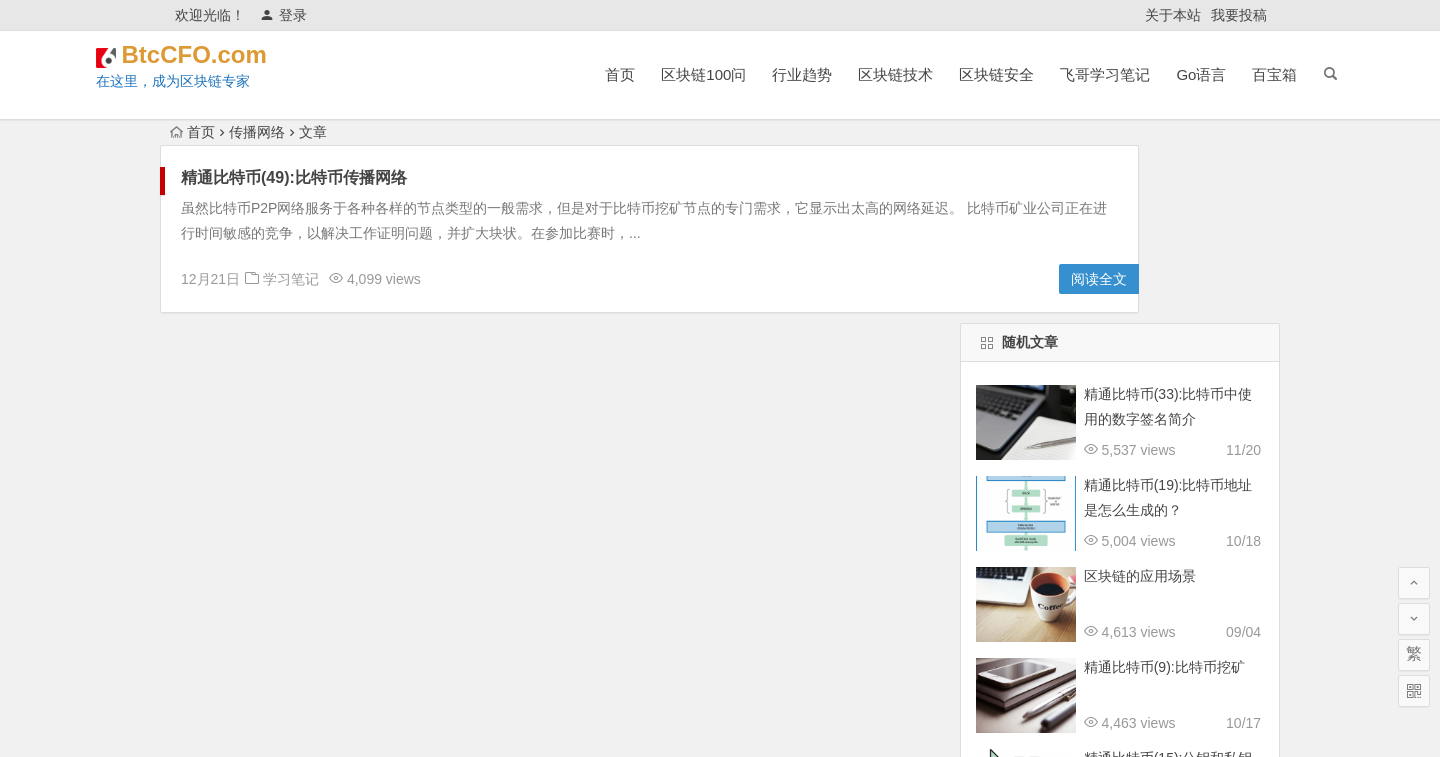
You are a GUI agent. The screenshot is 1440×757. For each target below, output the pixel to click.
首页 (549, 74)
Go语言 (1130, 74)
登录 (283, 15)
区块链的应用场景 (1140, 398)
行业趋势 (731, 74)
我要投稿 (1239, 15)
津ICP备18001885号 (820, 719)
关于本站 (1173, 15)
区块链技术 (824, 74)
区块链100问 (632, 74)
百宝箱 (1203, 74)
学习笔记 (291, 279)
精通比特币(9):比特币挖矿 (1164, 489)
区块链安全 (925, 74)
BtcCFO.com (292, 61)
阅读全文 (908, 279)
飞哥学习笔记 (1034, 74)
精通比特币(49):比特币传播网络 (294, 177)
